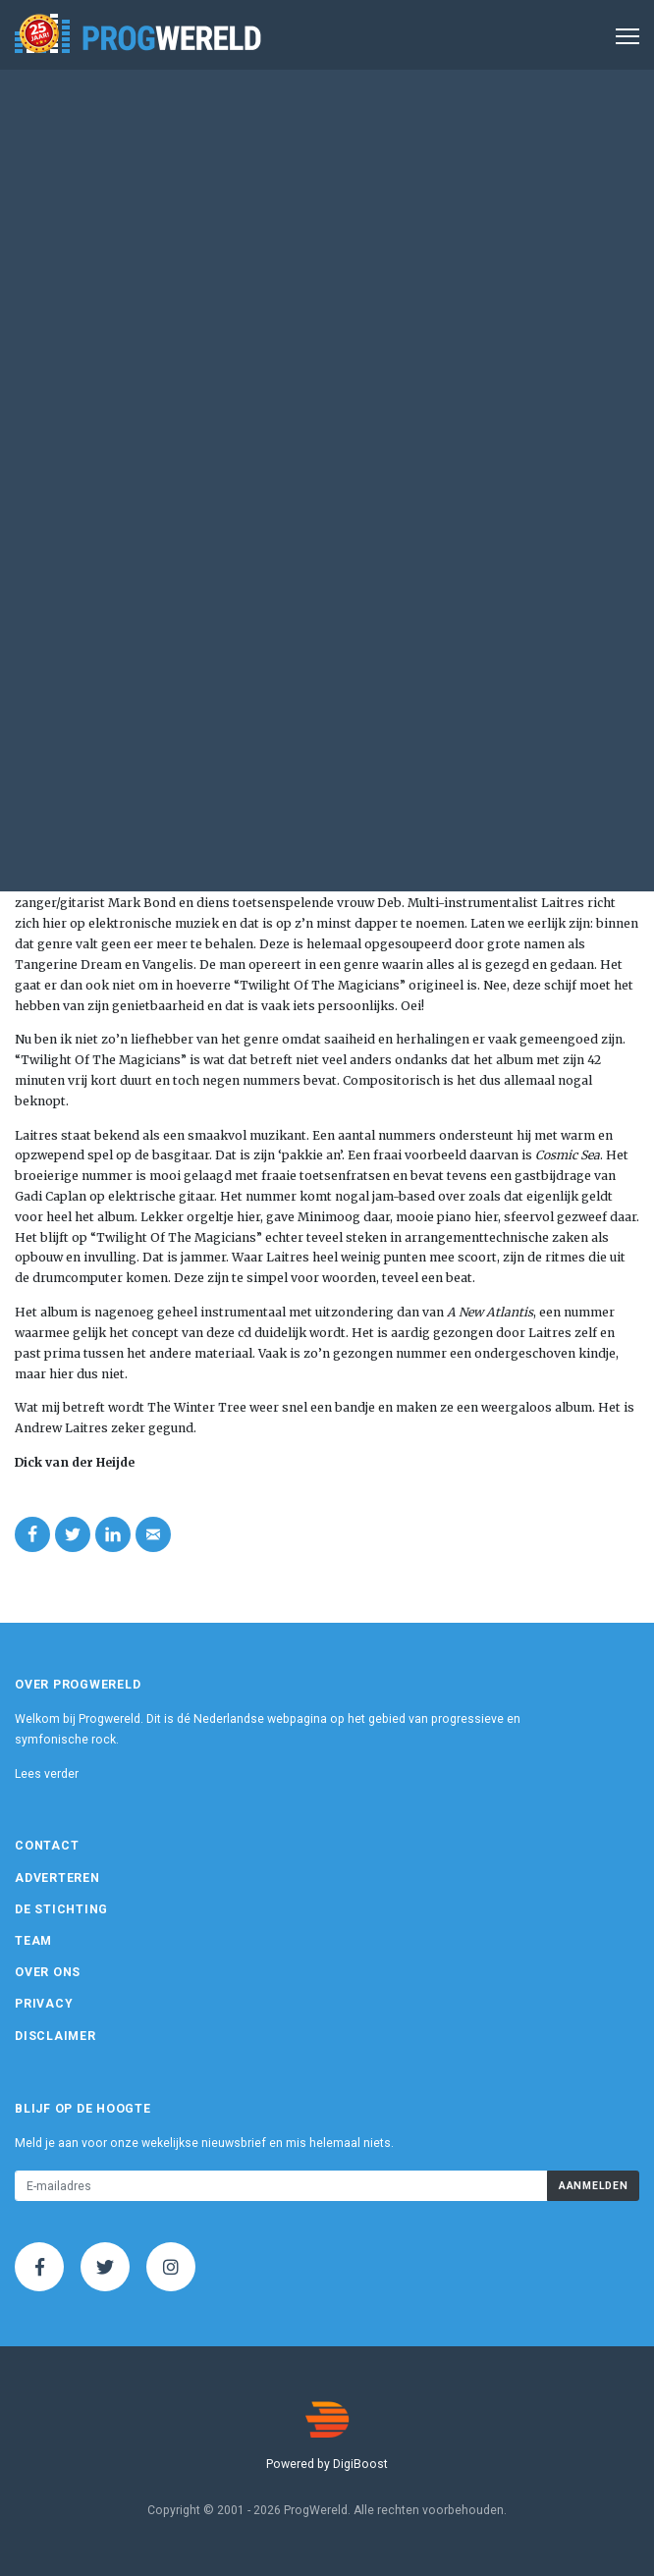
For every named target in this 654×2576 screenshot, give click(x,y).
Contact (47, 1845)
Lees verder (47, 1774)
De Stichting (61, 1909)
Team (33, 1941)
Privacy (44, 2004)
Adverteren (57, 1878)
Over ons (48, 1972)
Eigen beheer (90, 419)
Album (422, 234)
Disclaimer (55, 2036)
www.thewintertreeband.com (146, 437)
